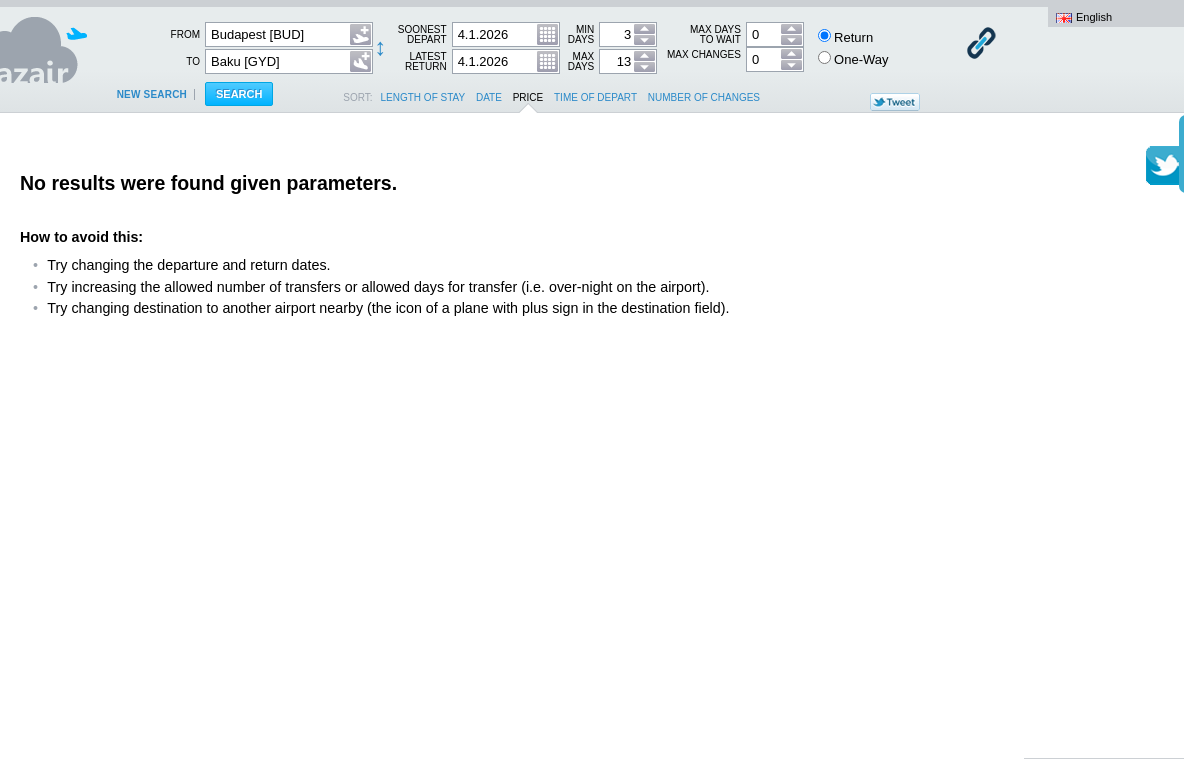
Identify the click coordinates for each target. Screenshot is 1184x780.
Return (846, 37)
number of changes (704, 97)
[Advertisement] (1104, 450)
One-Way (853, 59)
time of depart (595, 97)
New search (152, 94)
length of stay (423, 97)
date (489, 97)
